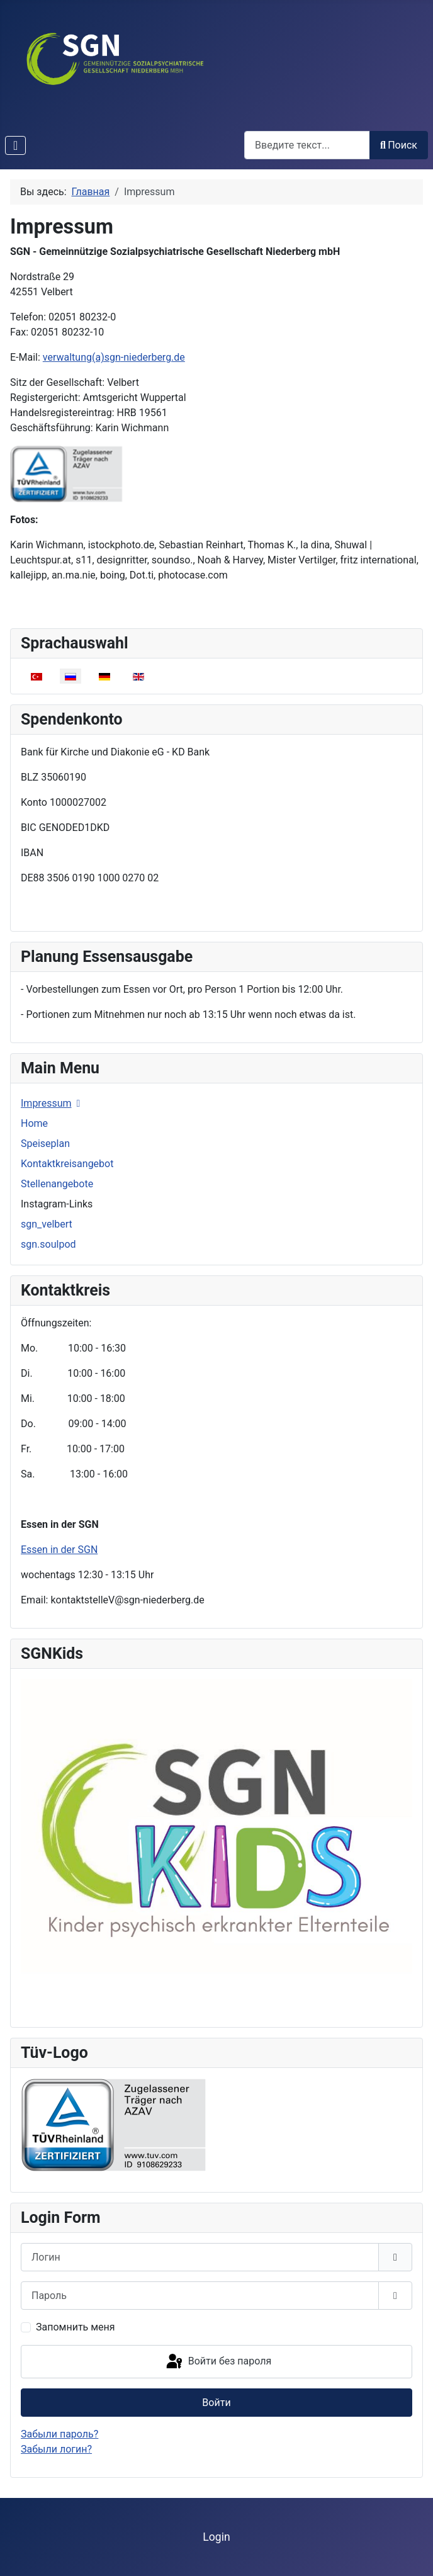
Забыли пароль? (59, 2434)
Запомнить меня (75, 2327)
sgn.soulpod (48, 1244)
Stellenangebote (57, 1184)
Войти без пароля (218, 2362)
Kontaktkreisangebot (67, 1164)
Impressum (46, 1103)
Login (216, 2537)
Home (34, 1123)
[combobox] (307, 145)
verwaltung (114, 357)
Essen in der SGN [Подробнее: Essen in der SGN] (59, 1550)
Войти (216, 2403)
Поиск (398, 145)
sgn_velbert (46, 1224)
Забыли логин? (56, 2449)
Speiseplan (45, 1144)
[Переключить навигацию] (15, 145)
